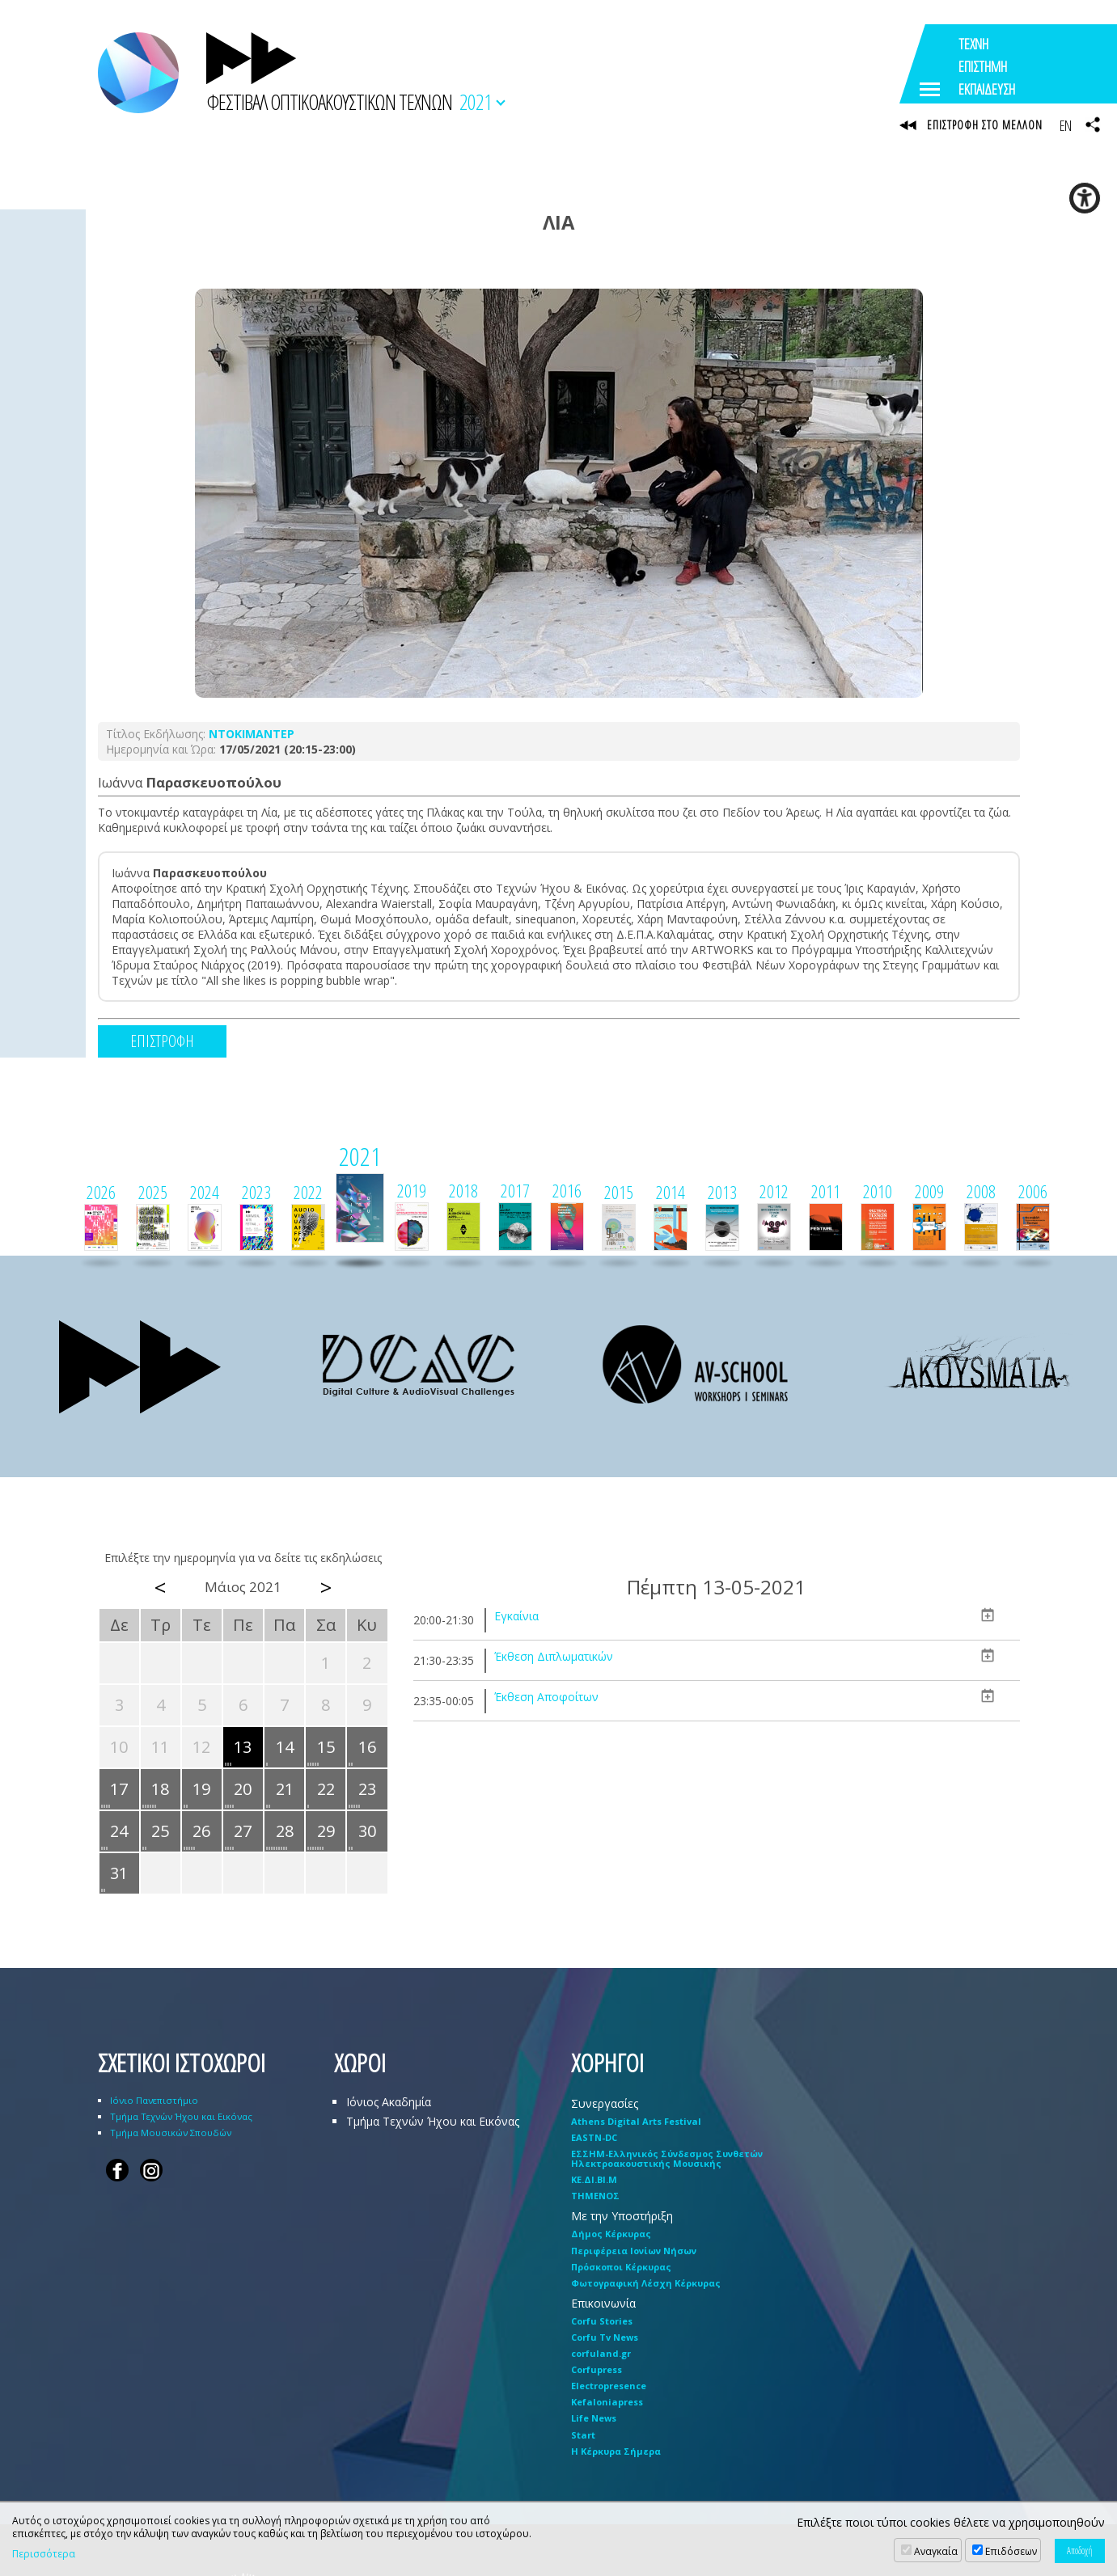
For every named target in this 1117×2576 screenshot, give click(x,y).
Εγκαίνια (516, 1616)
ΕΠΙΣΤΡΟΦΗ (162, 1042)
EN (1065, 125)
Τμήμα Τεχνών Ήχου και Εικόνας (181, 2117)
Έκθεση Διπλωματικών (553, 1657)
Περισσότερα (43, 2554)
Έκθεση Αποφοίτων (546, 1697)
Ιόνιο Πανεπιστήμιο (154, 2101)
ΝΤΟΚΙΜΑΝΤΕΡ (251, 734)
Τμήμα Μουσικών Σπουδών (170, 2133)
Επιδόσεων (1011, 2551)
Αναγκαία (936, 2551)
